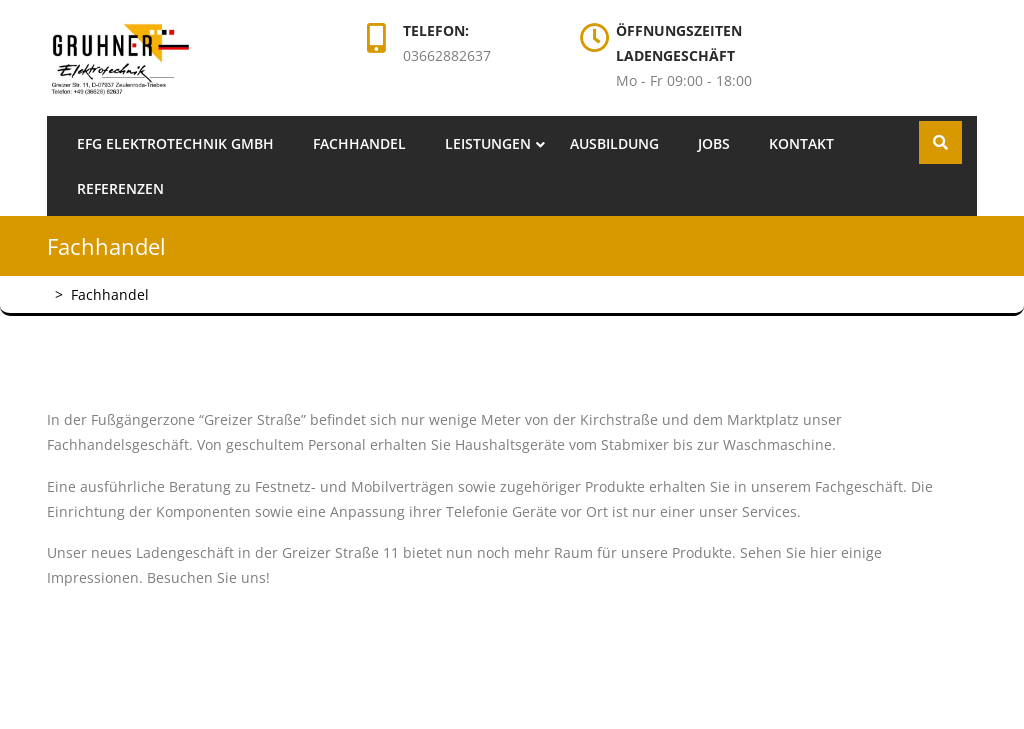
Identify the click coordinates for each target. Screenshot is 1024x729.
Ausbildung (614, 143)
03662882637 (447, 55)
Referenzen (120, 188)
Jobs (714, 143)
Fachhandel (359, 143)
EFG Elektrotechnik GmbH (175, 143)
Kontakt (801, 143)
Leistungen (488, 143)
